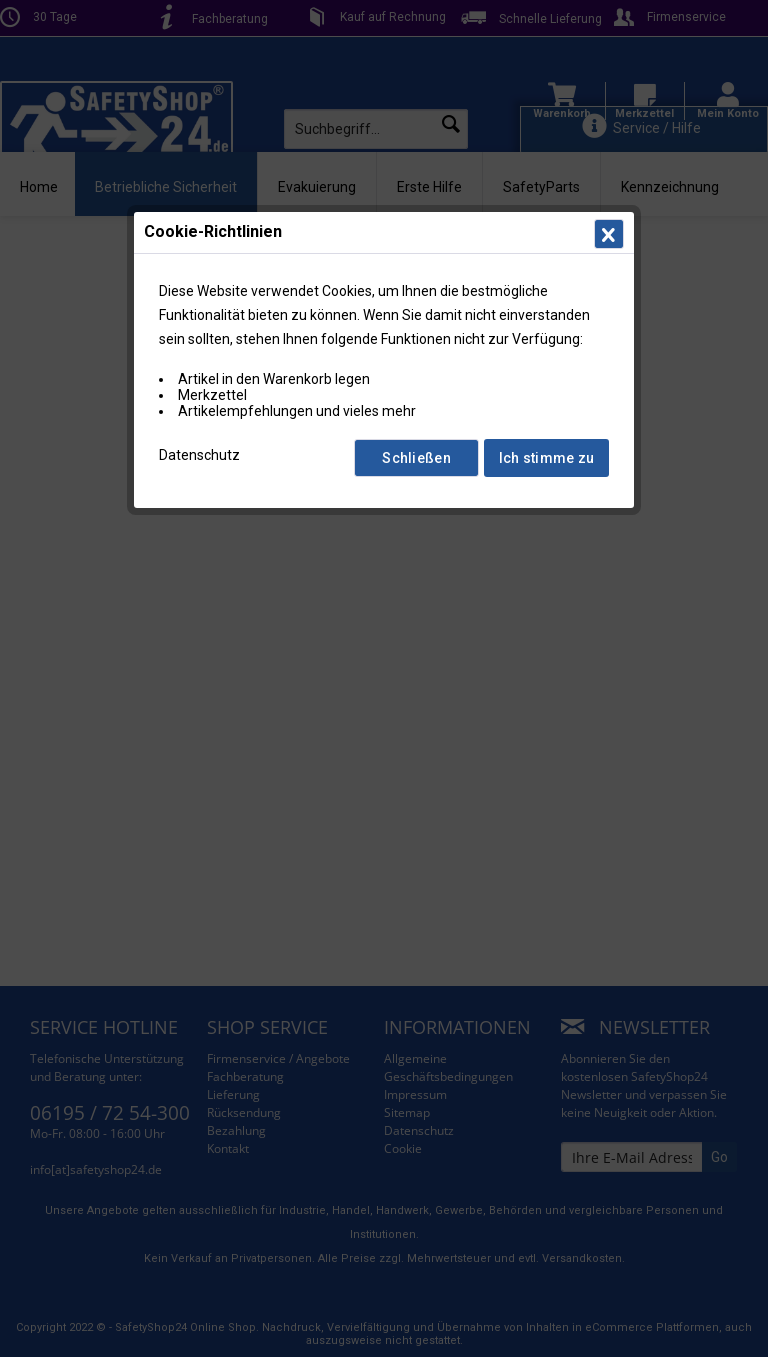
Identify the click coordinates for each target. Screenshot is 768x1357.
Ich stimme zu (547, 458)
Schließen (416, 458)
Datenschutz (199, 455)
